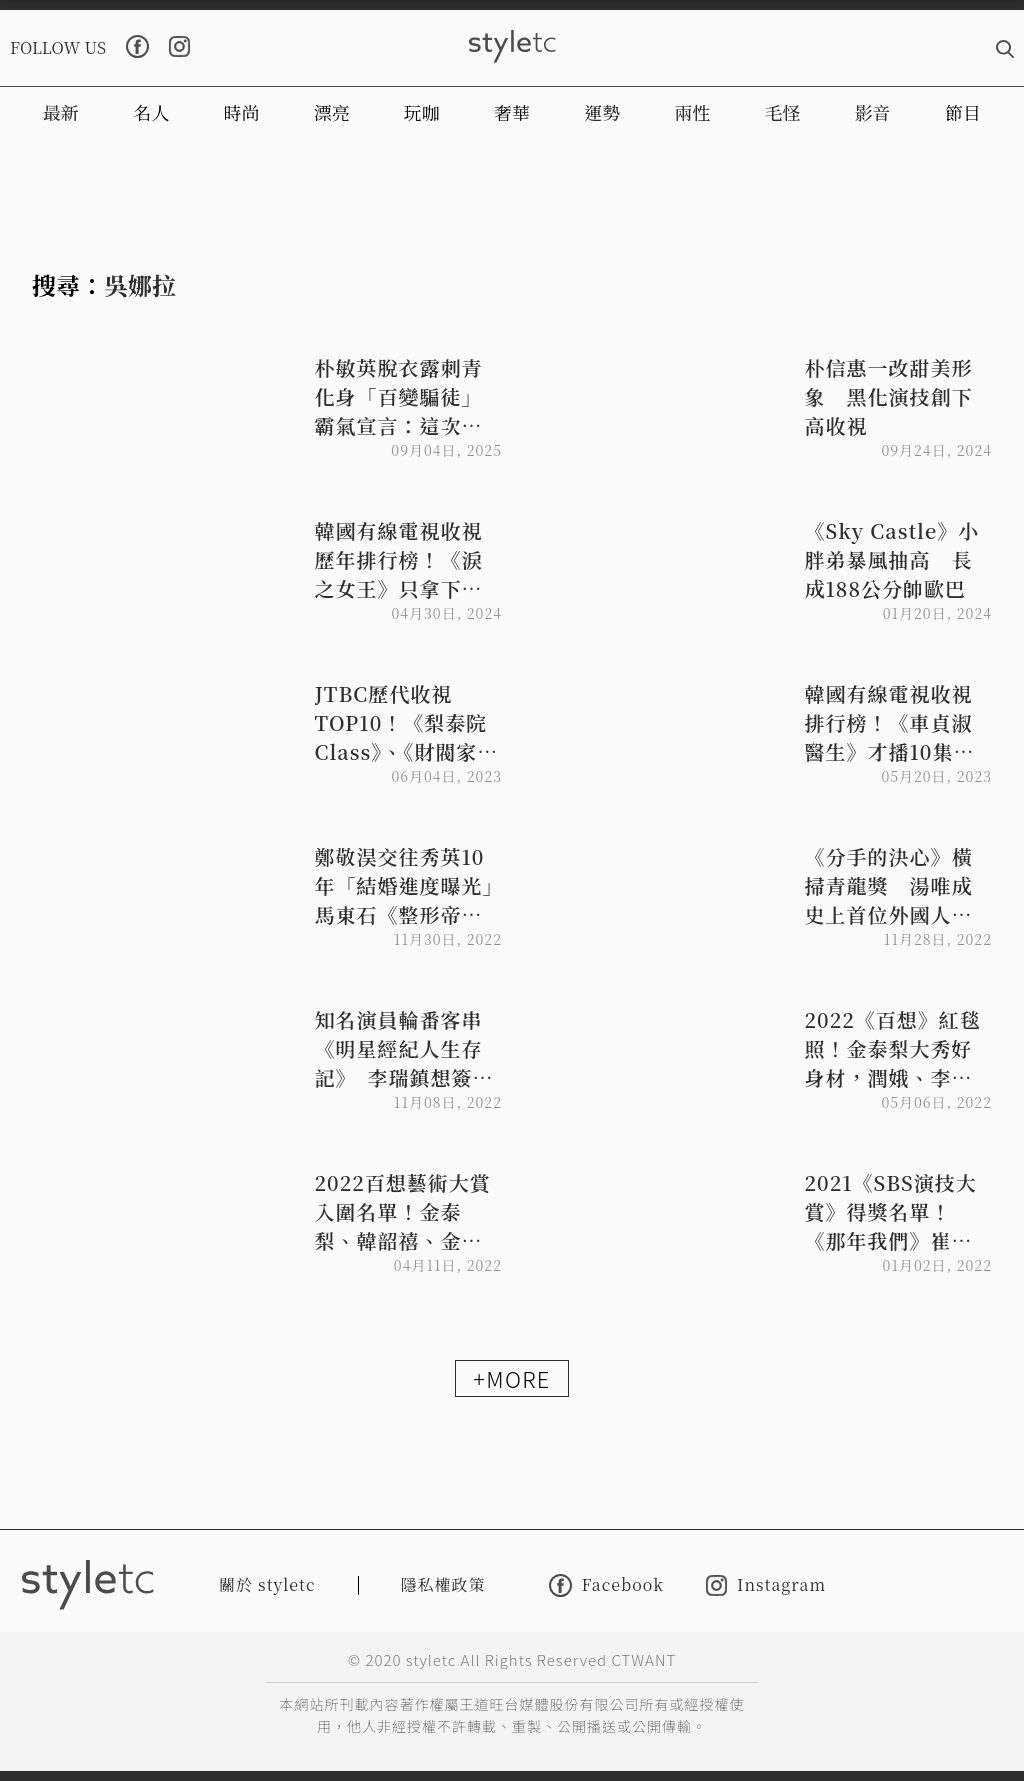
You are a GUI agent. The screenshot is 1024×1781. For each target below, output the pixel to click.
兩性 (692, 112)
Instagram (766, 1585)
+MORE (511, 1378)
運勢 (602, 112)
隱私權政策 (443, 1584)
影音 (873, 112)
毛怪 (783, 112)
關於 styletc (267, 1584)
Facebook (606, 1585)
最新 (61, 112)
